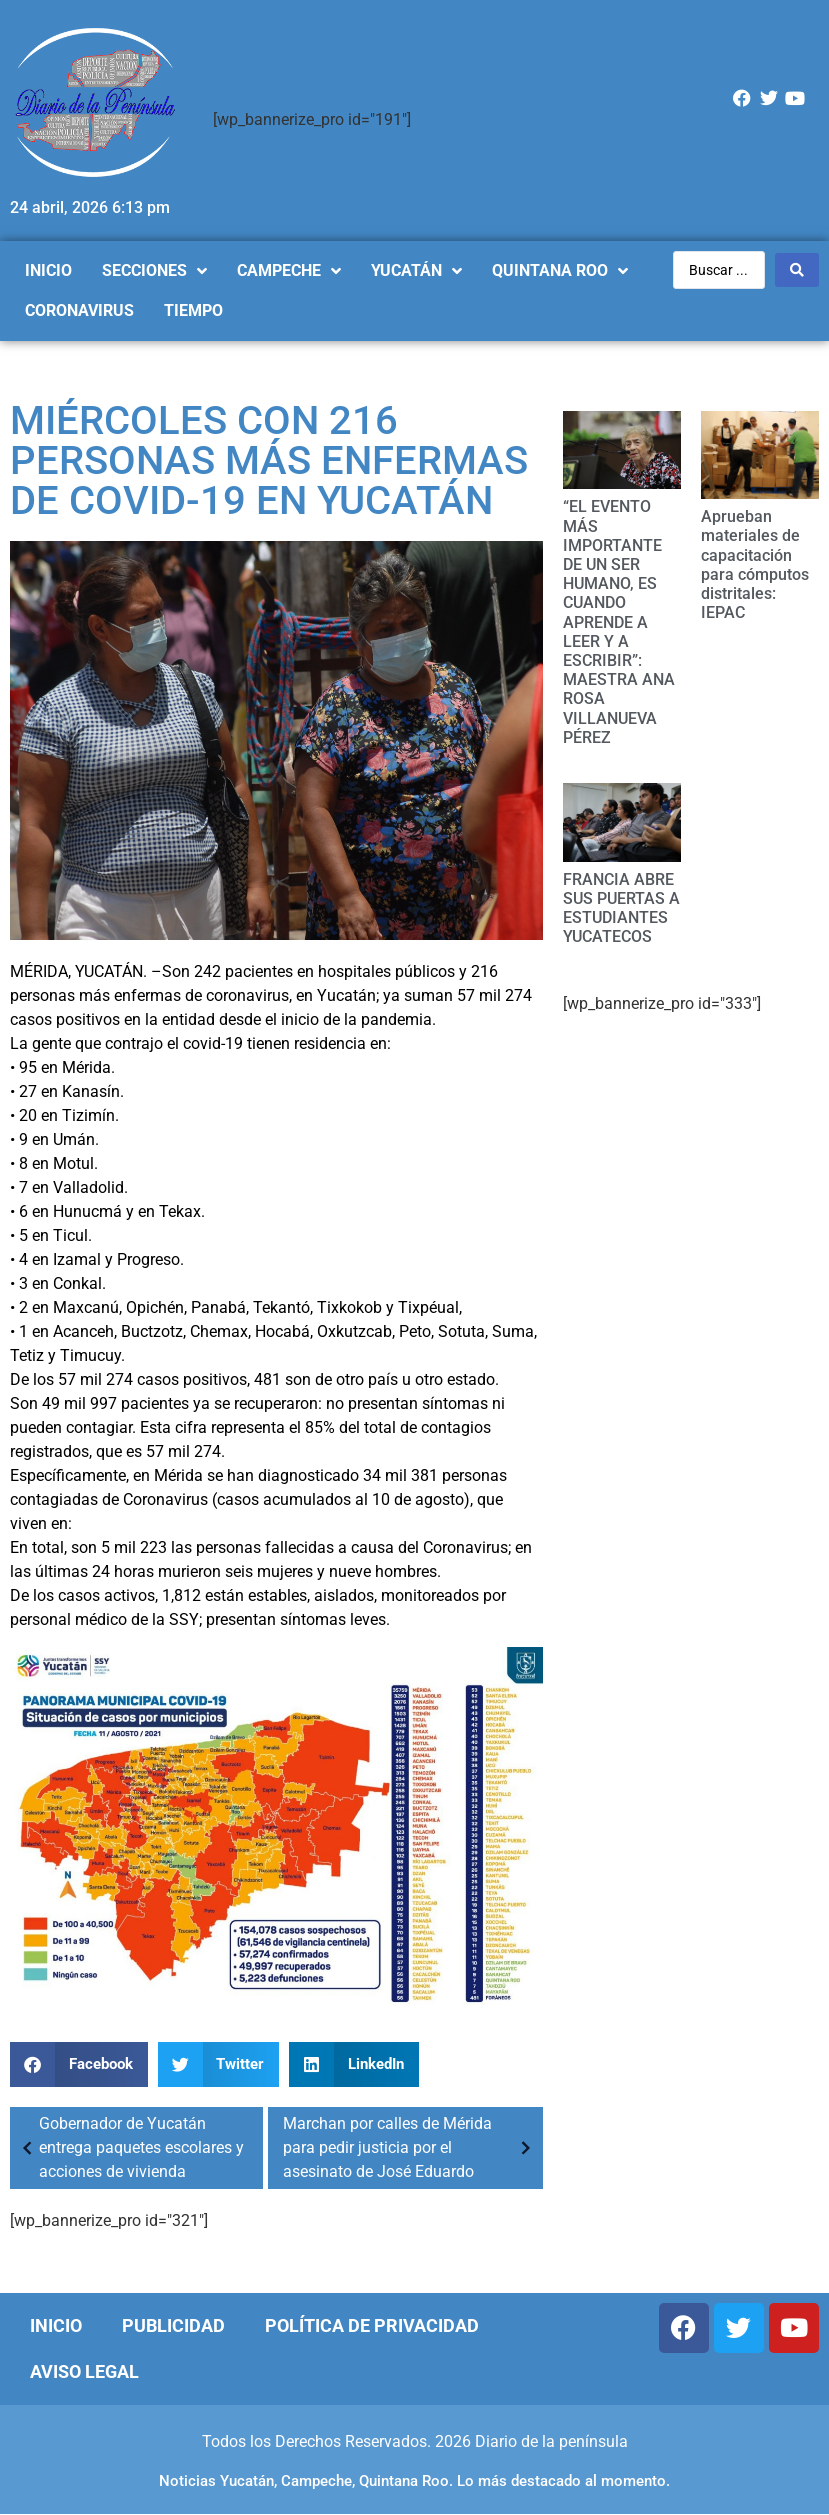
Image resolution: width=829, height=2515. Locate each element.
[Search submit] (797, 270)
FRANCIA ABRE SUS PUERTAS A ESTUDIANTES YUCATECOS (621, 908)
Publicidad (173, 2325)
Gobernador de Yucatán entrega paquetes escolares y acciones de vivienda (129, 2147)
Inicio (56, 2325)
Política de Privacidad (372, 2325)
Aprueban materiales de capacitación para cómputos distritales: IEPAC (755, 564)
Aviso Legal (84, 2371)
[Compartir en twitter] (219, 2064)
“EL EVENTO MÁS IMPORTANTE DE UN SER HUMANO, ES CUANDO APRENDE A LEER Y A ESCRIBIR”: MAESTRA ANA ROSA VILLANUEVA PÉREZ (619, 621)
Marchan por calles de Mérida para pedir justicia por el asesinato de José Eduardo (410, 2147)
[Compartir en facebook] (79, 2064)
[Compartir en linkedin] (354, 2064)
